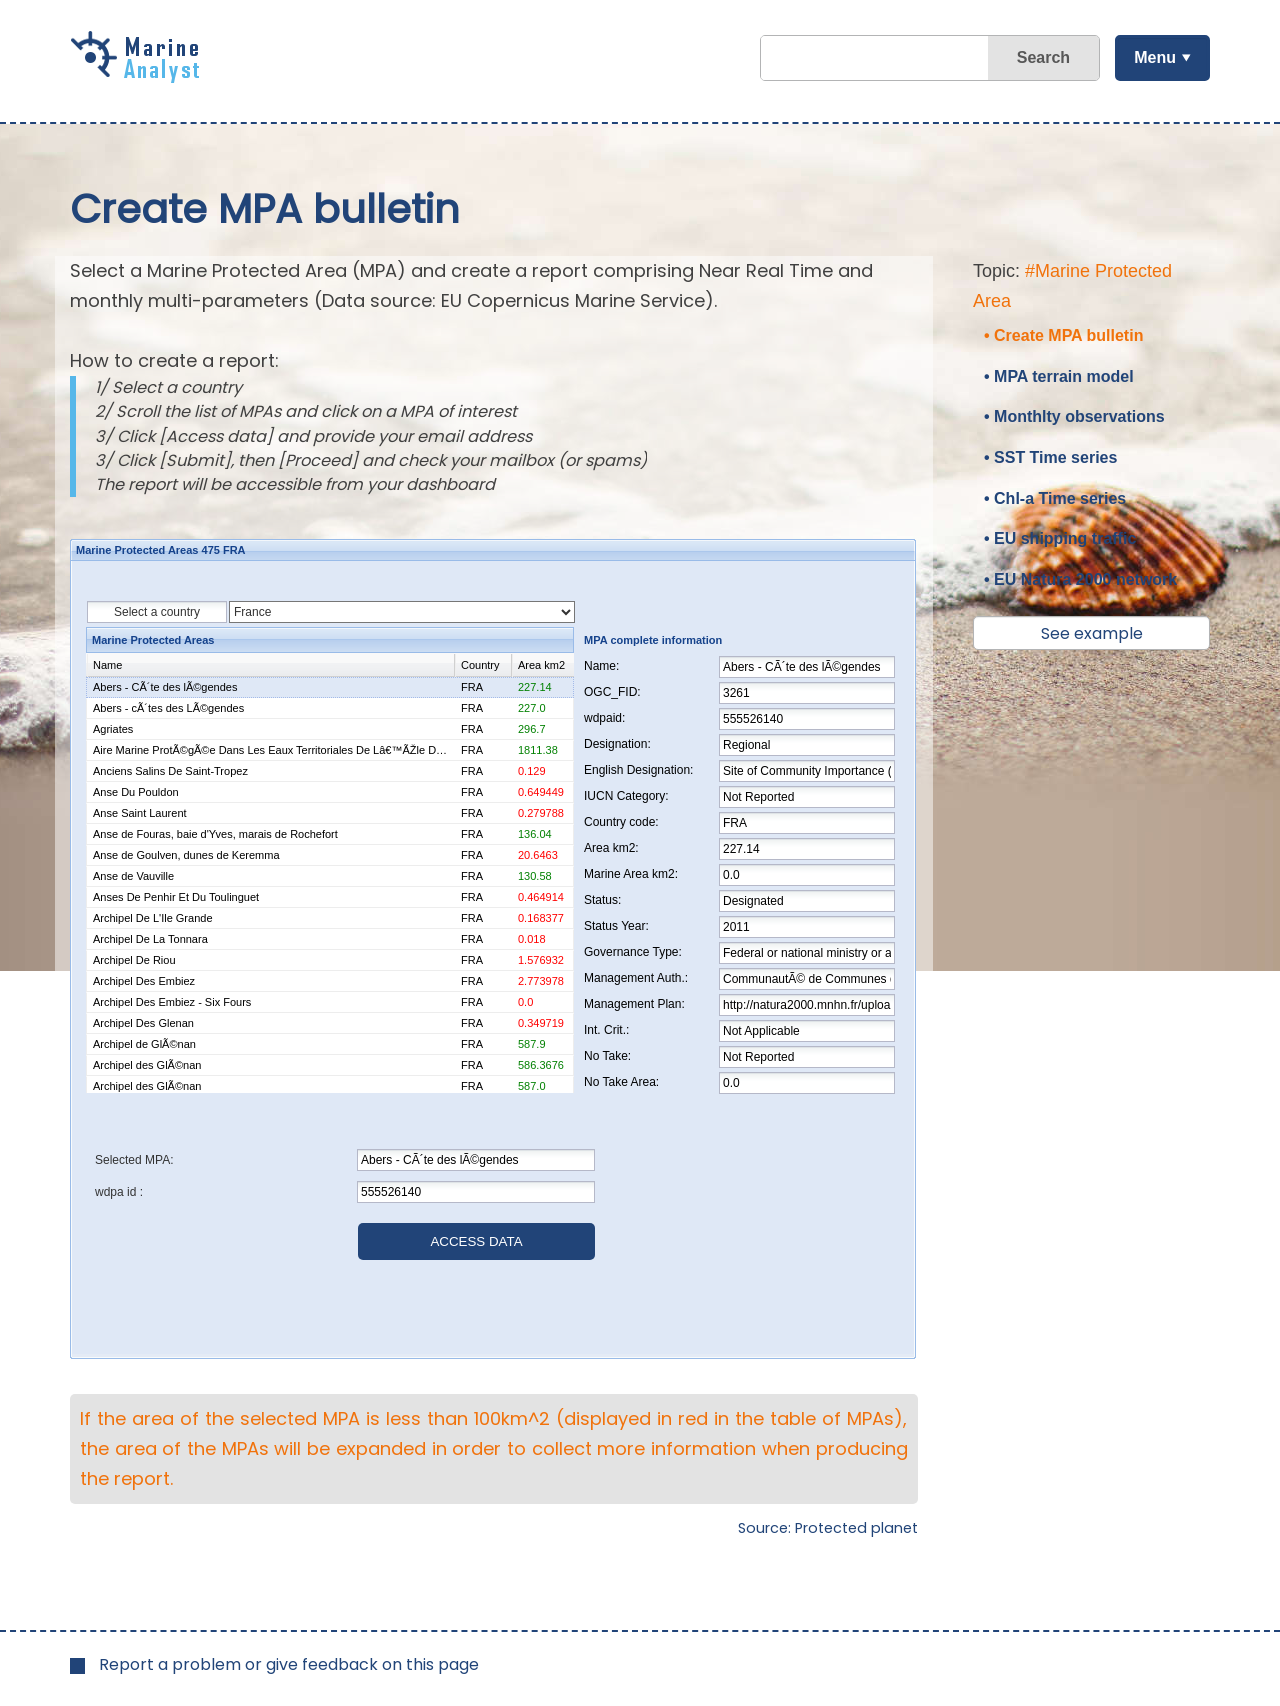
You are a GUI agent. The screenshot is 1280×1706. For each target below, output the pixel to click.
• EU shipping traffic (1060, 538)
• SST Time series (1050, 457)
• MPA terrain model (1059, 376)
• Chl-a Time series (1055, 498)
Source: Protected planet (828, 1528)
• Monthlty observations (1074, 416)
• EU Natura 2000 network (1080, 579)
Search (1043, 57)
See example (1092, 633)
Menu (1155, 57)
